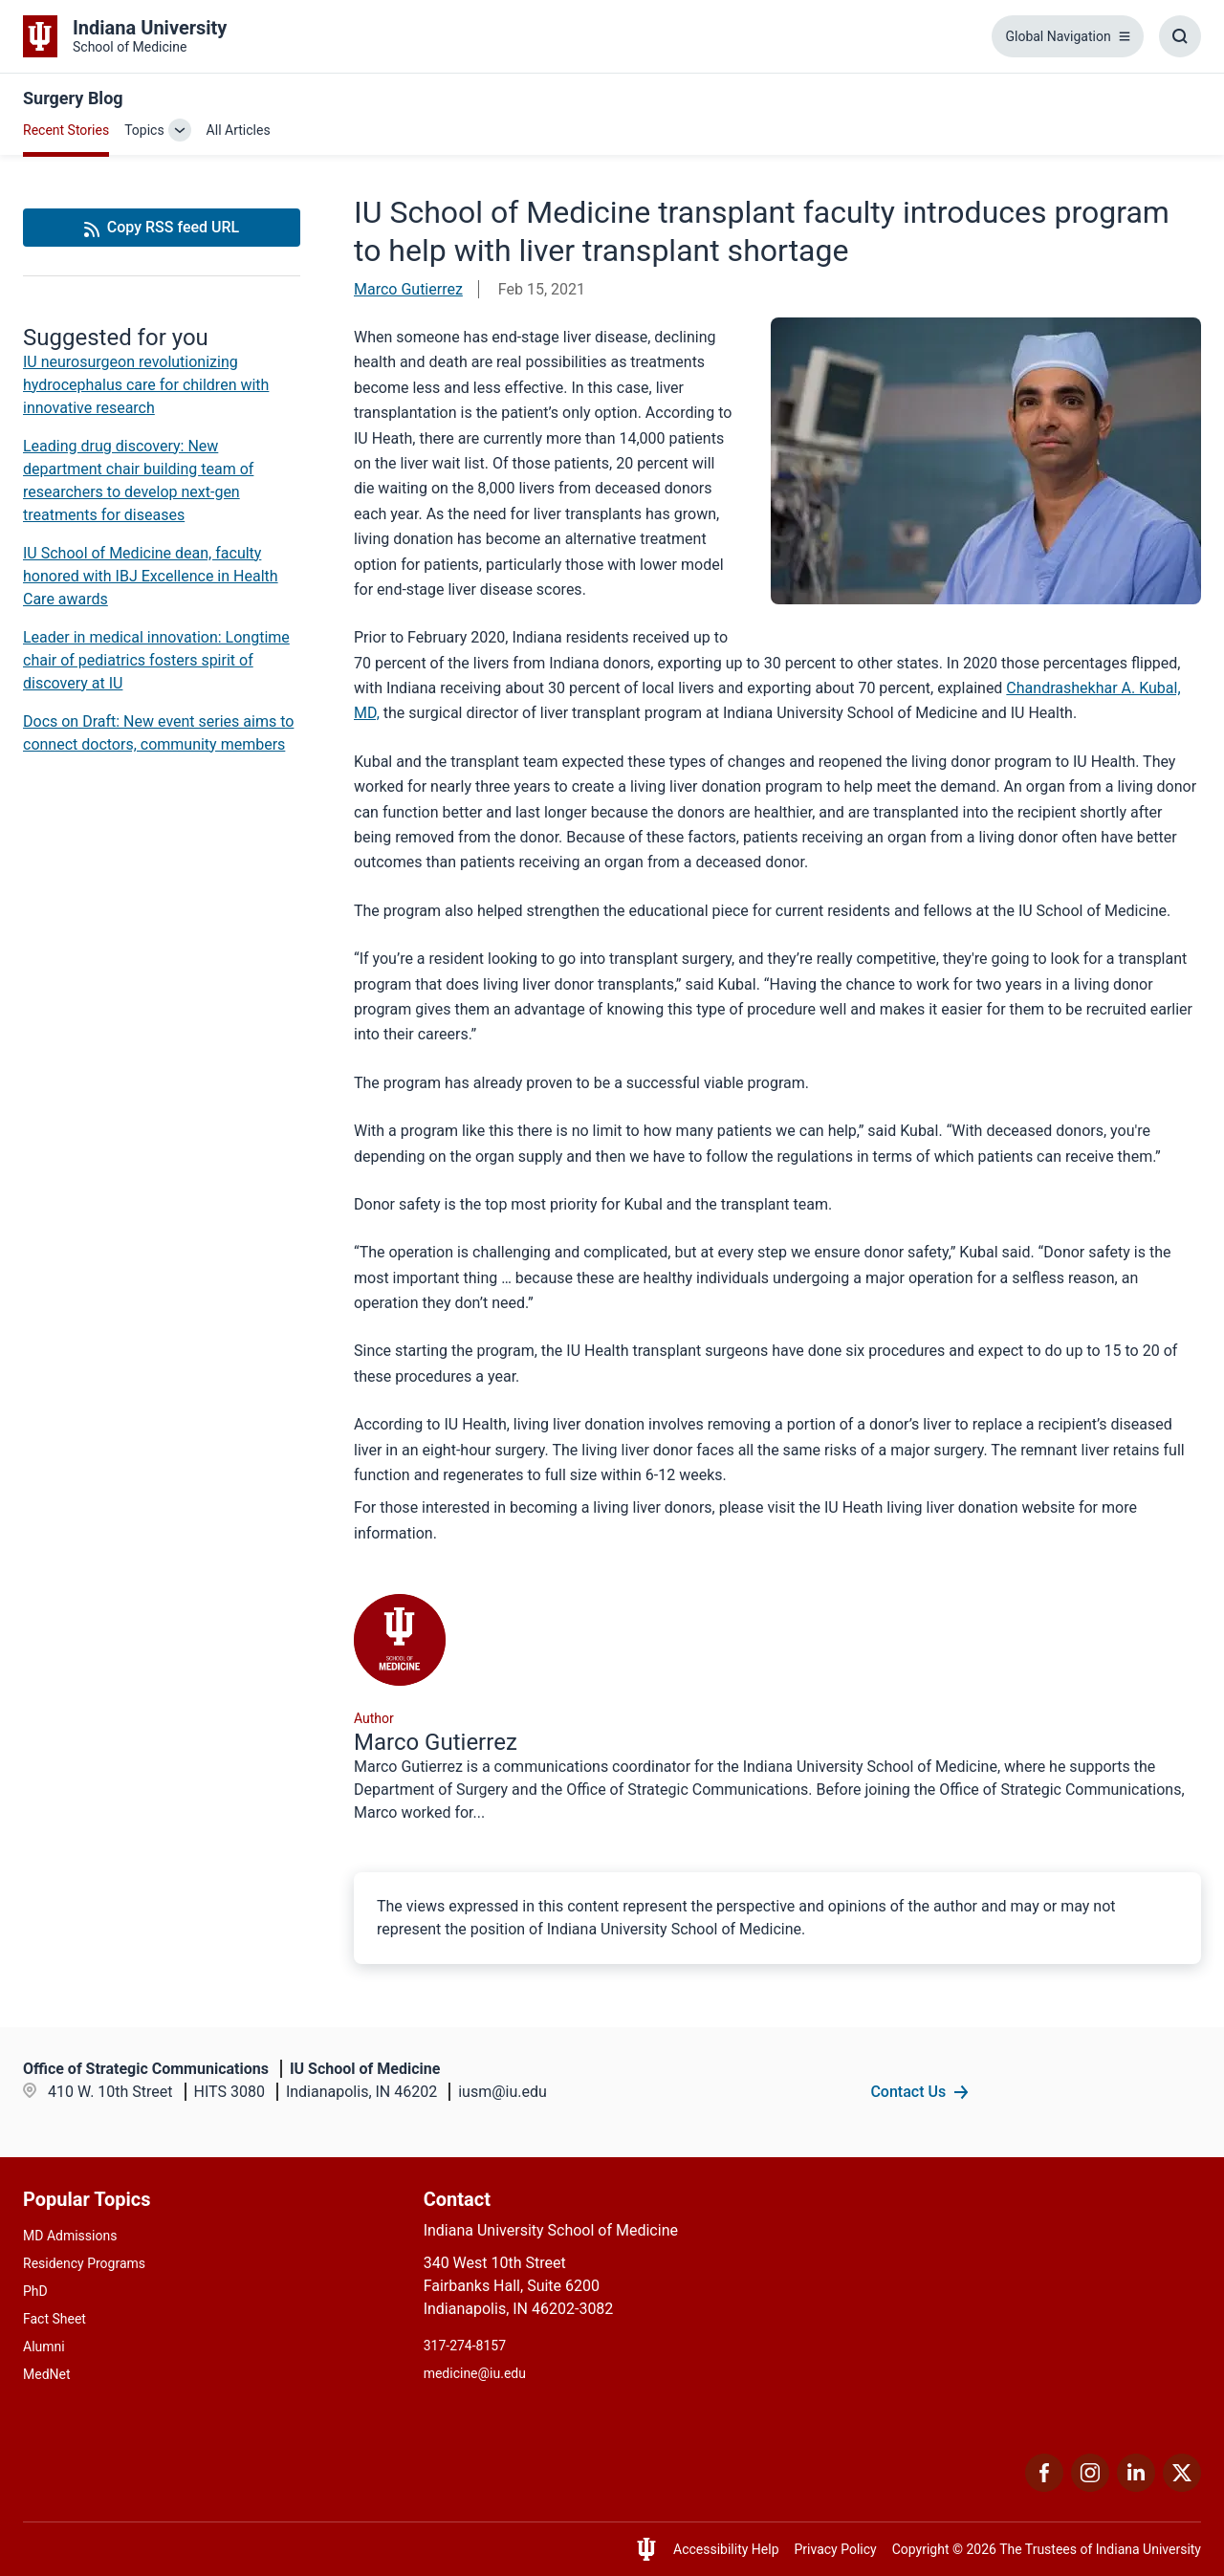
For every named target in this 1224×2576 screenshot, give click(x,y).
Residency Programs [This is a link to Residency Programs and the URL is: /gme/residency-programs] (84, 2263)
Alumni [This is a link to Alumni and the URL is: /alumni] (44, 2346)
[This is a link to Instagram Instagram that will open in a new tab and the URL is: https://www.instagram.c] (1090, 2487)
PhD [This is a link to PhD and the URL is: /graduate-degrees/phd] (35, 2291)
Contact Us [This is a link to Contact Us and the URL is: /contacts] (908, 2092)
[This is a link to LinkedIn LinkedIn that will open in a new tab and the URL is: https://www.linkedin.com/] (1136, 2487)
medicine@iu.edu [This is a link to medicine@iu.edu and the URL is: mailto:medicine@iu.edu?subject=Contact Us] (475, 2373)
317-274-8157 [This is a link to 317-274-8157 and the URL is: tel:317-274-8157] (465, 2345)
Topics (144, 130)
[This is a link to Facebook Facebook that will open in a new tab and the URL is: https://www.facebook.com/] (1044, 2487)
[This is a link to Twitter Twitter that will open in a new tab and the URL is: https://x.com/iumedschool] (1182, 2487)
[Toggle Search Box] (1180, 36)
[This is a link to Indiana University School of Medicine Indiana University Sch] (125, 36)
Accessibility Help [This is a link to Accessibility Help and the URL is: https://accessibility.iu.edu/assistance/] (726, 2549)
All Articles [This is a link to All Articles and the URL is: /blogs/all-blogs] (239, 130)
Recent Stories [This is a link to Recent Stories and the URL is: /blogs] (66, 130)
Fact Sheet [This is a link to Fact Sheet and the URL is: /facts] (54, 2318)
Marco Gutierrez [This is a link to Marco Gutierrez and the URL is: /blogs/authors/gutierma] (408, 289)
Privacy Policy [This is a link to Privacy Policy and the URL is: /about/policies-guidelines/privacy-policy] (836, 2549)
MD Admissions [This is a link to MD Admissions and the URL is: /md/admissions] (70, 2235)
